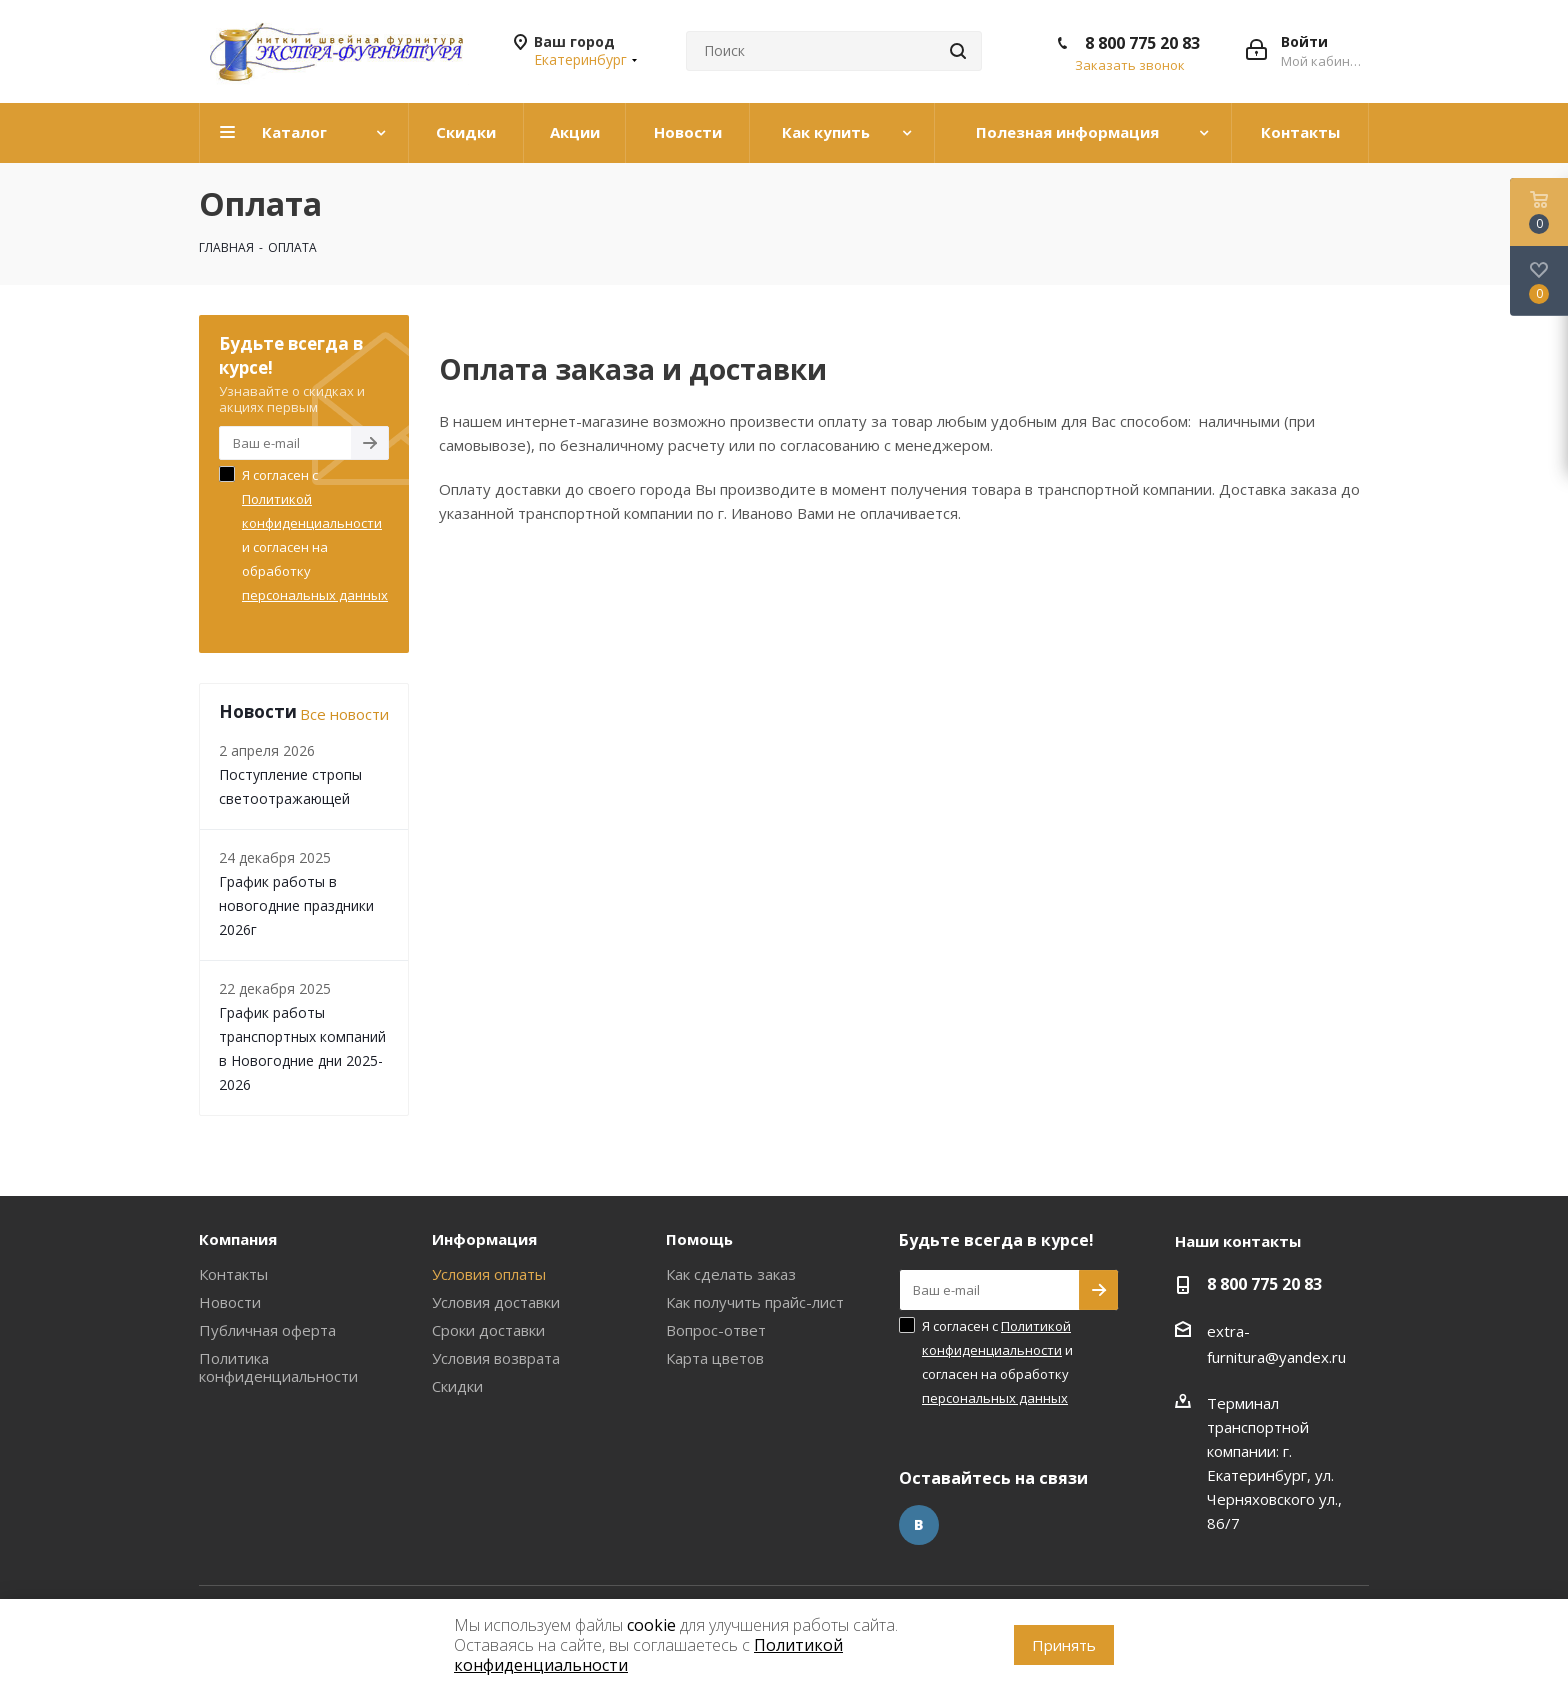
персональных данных (315, 595)
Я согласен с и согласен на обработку (315, 535)
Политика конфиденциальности (278, 1367)
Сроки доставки (488, 1330)
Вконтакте (919, 1525)
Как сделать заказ (731, 1274)
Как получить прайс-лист (755, 1302)
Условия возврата (496, 1358)
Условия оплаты (489, 1274)
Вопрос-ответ (716, 1330)
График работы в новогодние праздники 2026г (296, 905)
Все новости (344, 714)
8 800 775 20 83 (1142, 43)
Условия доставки (496, 1302)
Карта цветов (715, 1358)
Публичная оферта (267, 1330)
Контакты (233, 1274)
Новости (230, 1302)
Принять (1064, 1645)
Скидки (457, 1386)
